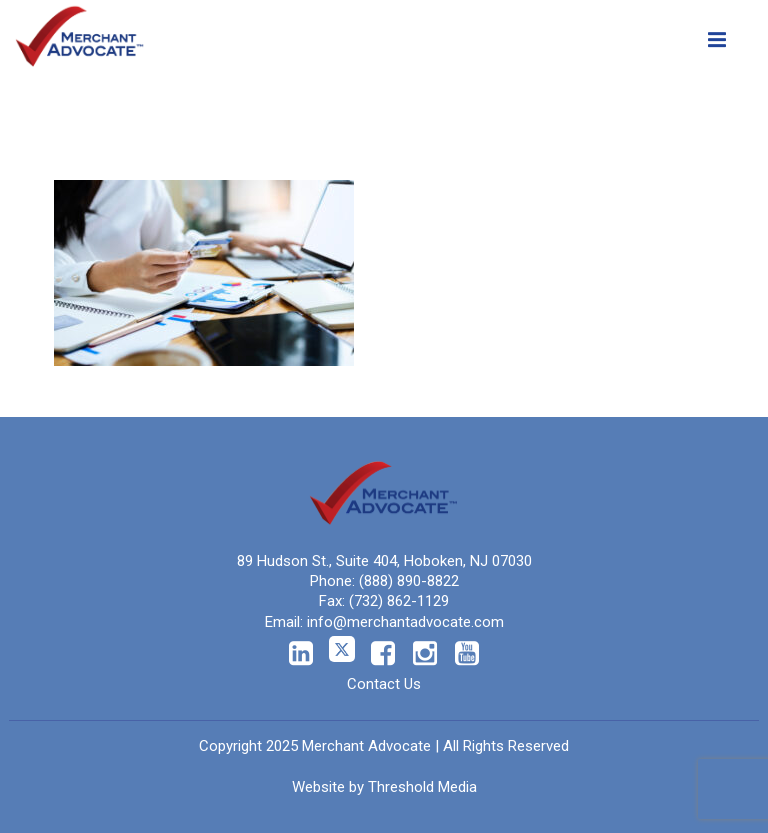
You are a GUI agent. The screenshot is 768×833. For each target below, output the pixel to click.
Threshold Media (422, 787)
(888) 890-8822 (409, 581)
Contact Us (384, 684)
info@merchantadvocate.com (405, 622)
